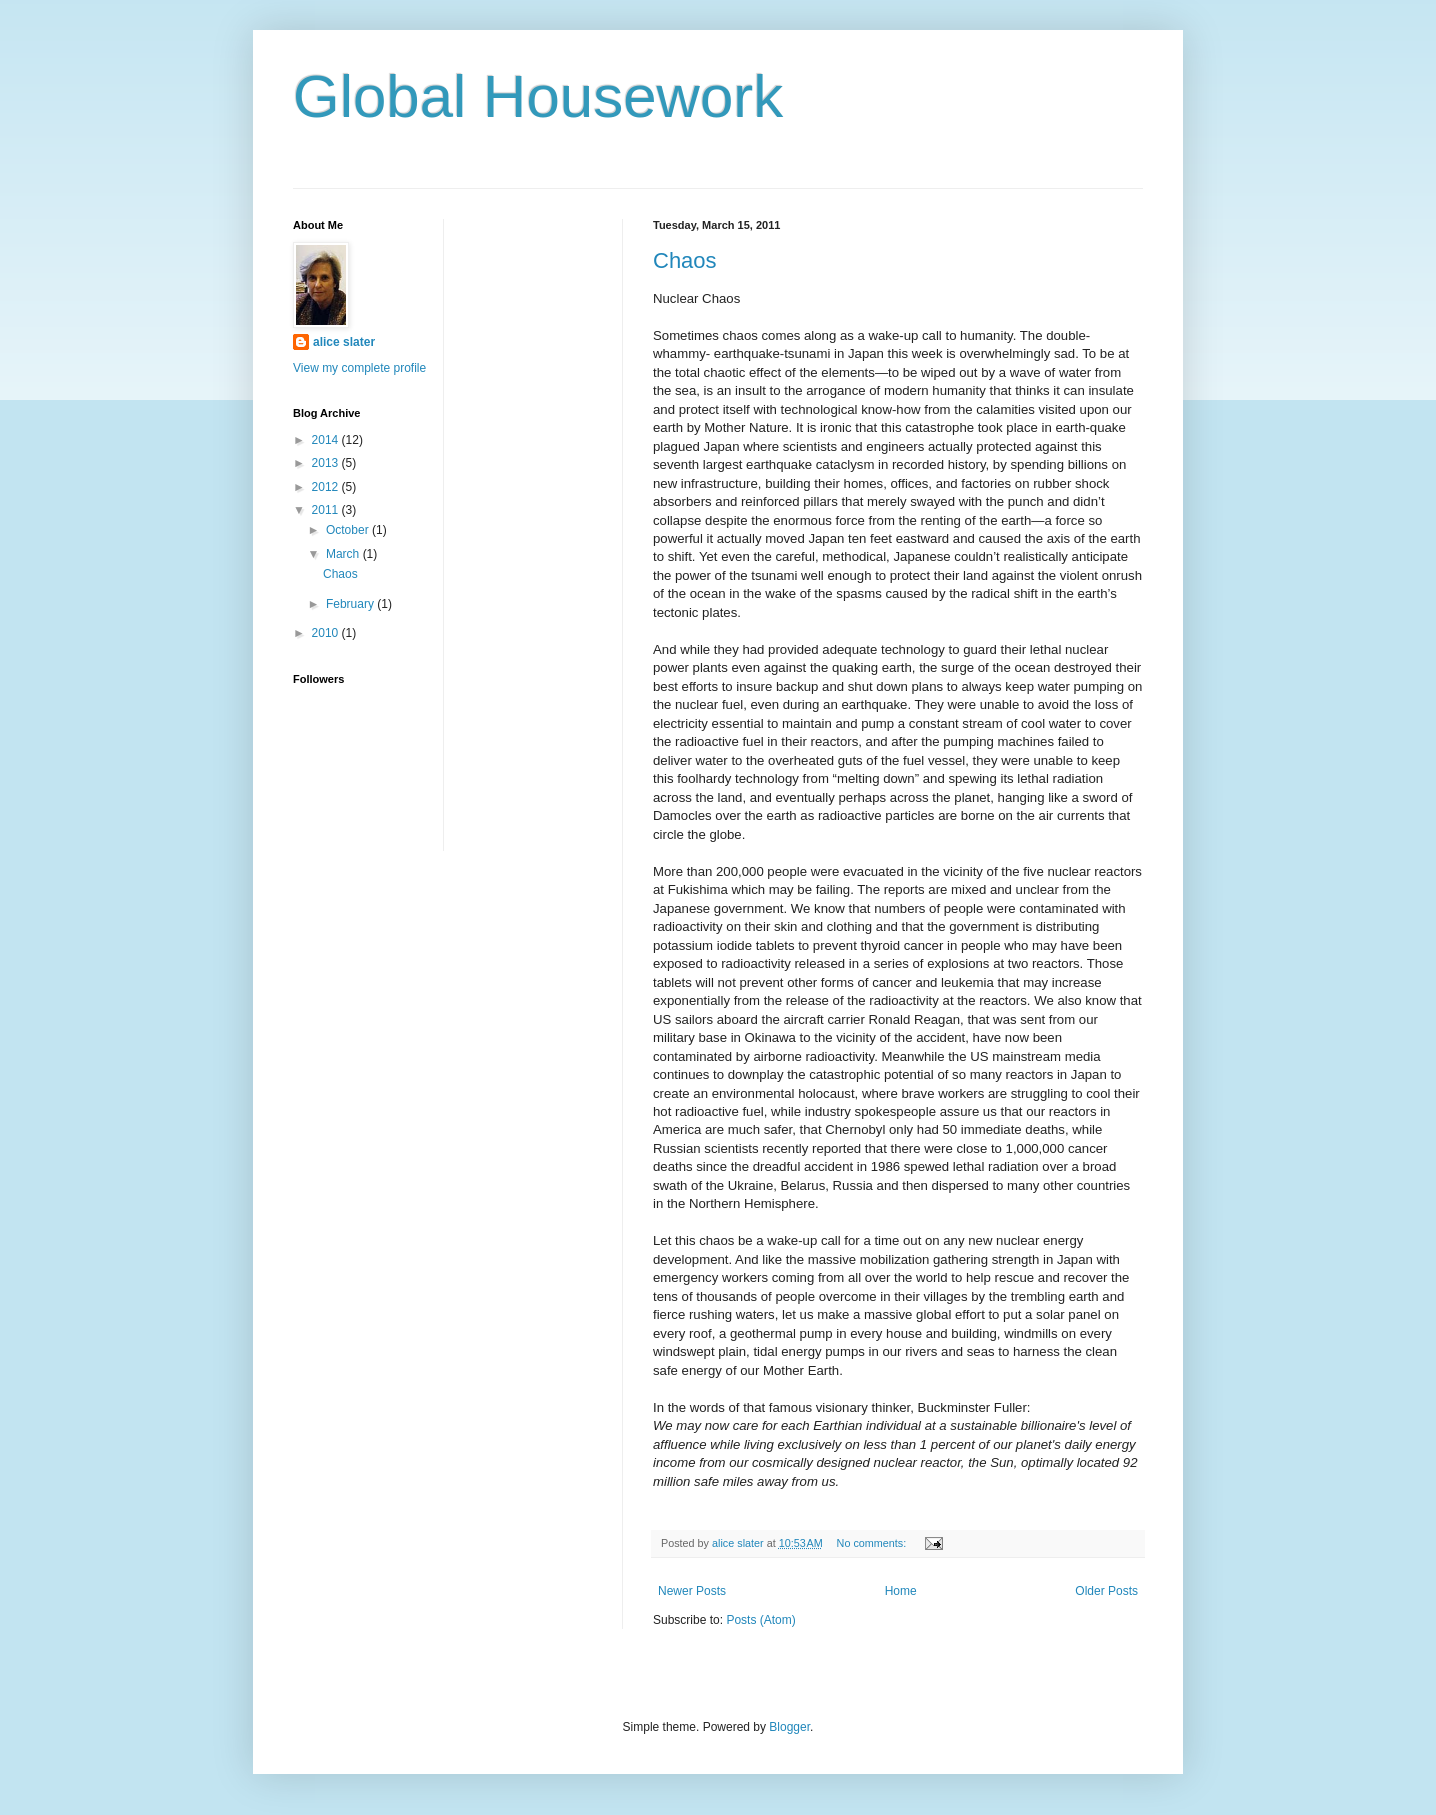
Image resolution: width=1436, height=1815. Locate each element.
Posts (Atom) (760, 1620)
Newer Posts (692, 1591)
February (351, 604)
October (349, 530)
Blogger (789, 1727)
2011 (327, 510)
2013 (327, 463)
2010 (327, 633)
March (344, 554)
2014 (327, 440)
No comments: (873, 1543)
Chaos (685, 260)
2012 (327, 487)
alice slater (344, 342)
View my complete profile (359, 368)
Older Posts (1106, 1591)
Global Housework (538, 96)
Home (901, 1591)
